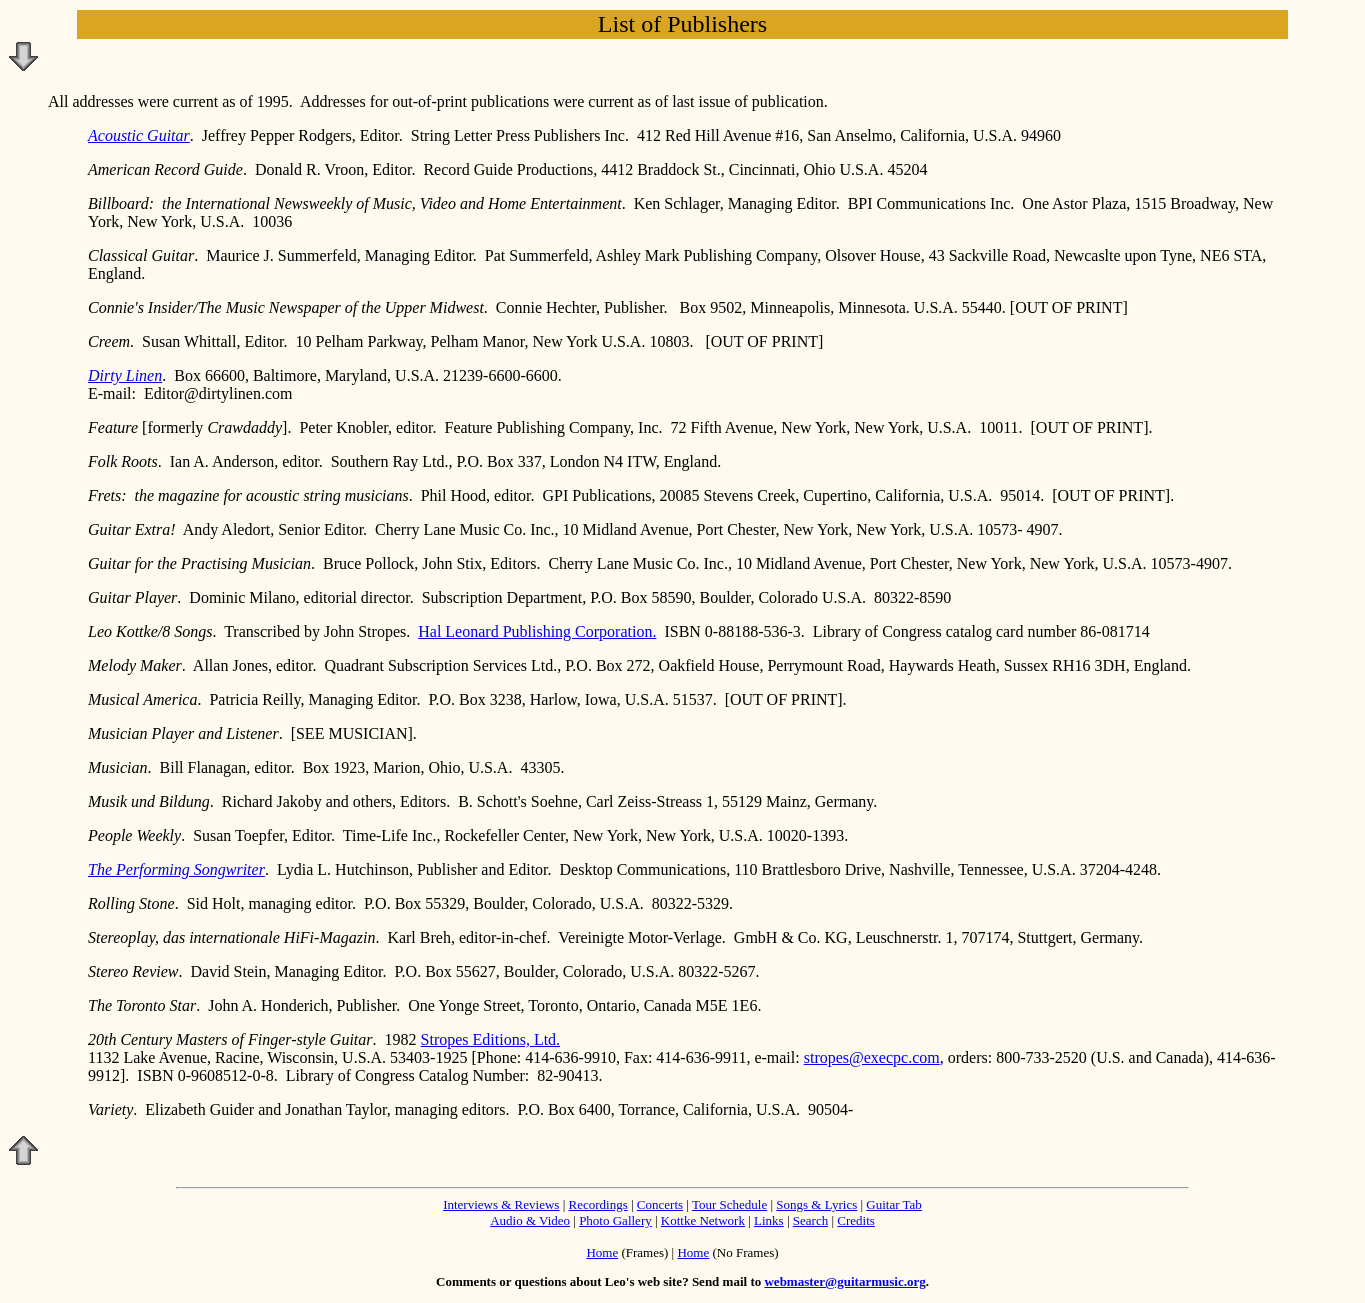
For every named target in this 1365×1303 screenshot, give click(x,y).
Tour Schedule (729, 1204)
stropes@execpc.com (872, 1057)
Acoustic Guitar (139, 135)
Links (769, 1220)
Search (810, 1220)
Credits (856, 1220)
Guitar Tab (894, 1204)
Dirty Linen (125, 375)
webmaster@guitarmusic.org (844, 1281)
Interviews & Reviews (501, 1204)
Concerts (660, 1204)
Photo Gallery (615, 1220)
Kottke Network (703, 1220)
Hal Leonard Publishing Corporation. (537, 631)
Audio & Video (530, 1220)
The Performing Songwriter (176, 869)
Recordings (598, 1204)
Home (602, 1252)
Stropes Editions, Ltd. (491, 1039)
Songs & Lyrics (816, 1204)
